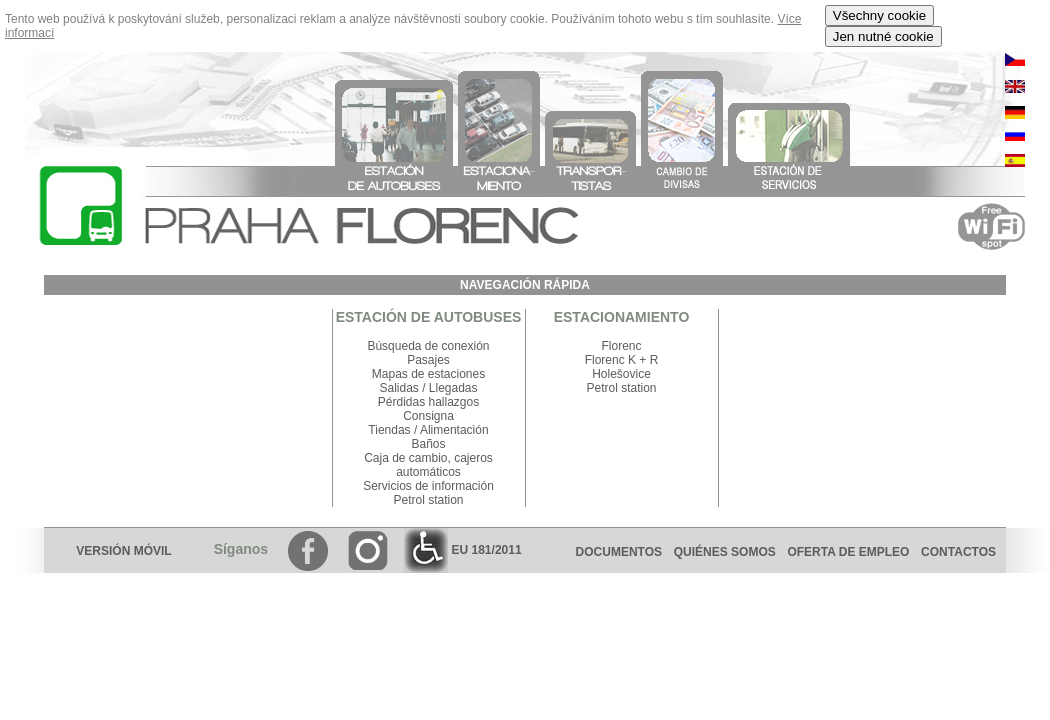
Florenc (621, 346)
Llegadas (453, 388)
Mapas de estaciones (428, 374)
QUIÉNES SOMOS (725, 552)
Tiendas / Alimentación (428, 430)
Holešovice (621, 374)
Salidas (398, 388)
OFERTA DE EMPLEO (848, 552)
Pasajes (428, 360)
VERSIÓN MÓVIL (123, 551)
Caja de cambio (405, 458)
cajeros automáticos (444, 465)
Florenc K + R (622, 360)
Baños (428, 444)
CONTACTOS (963, 552)
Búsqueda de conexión (428, 346)
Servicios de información (428, 486)
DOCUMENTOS (619, 552)
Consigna (428, 416)
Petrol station (428, 500)
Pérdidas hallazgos (428, 402)
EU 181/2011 (462, 550)
